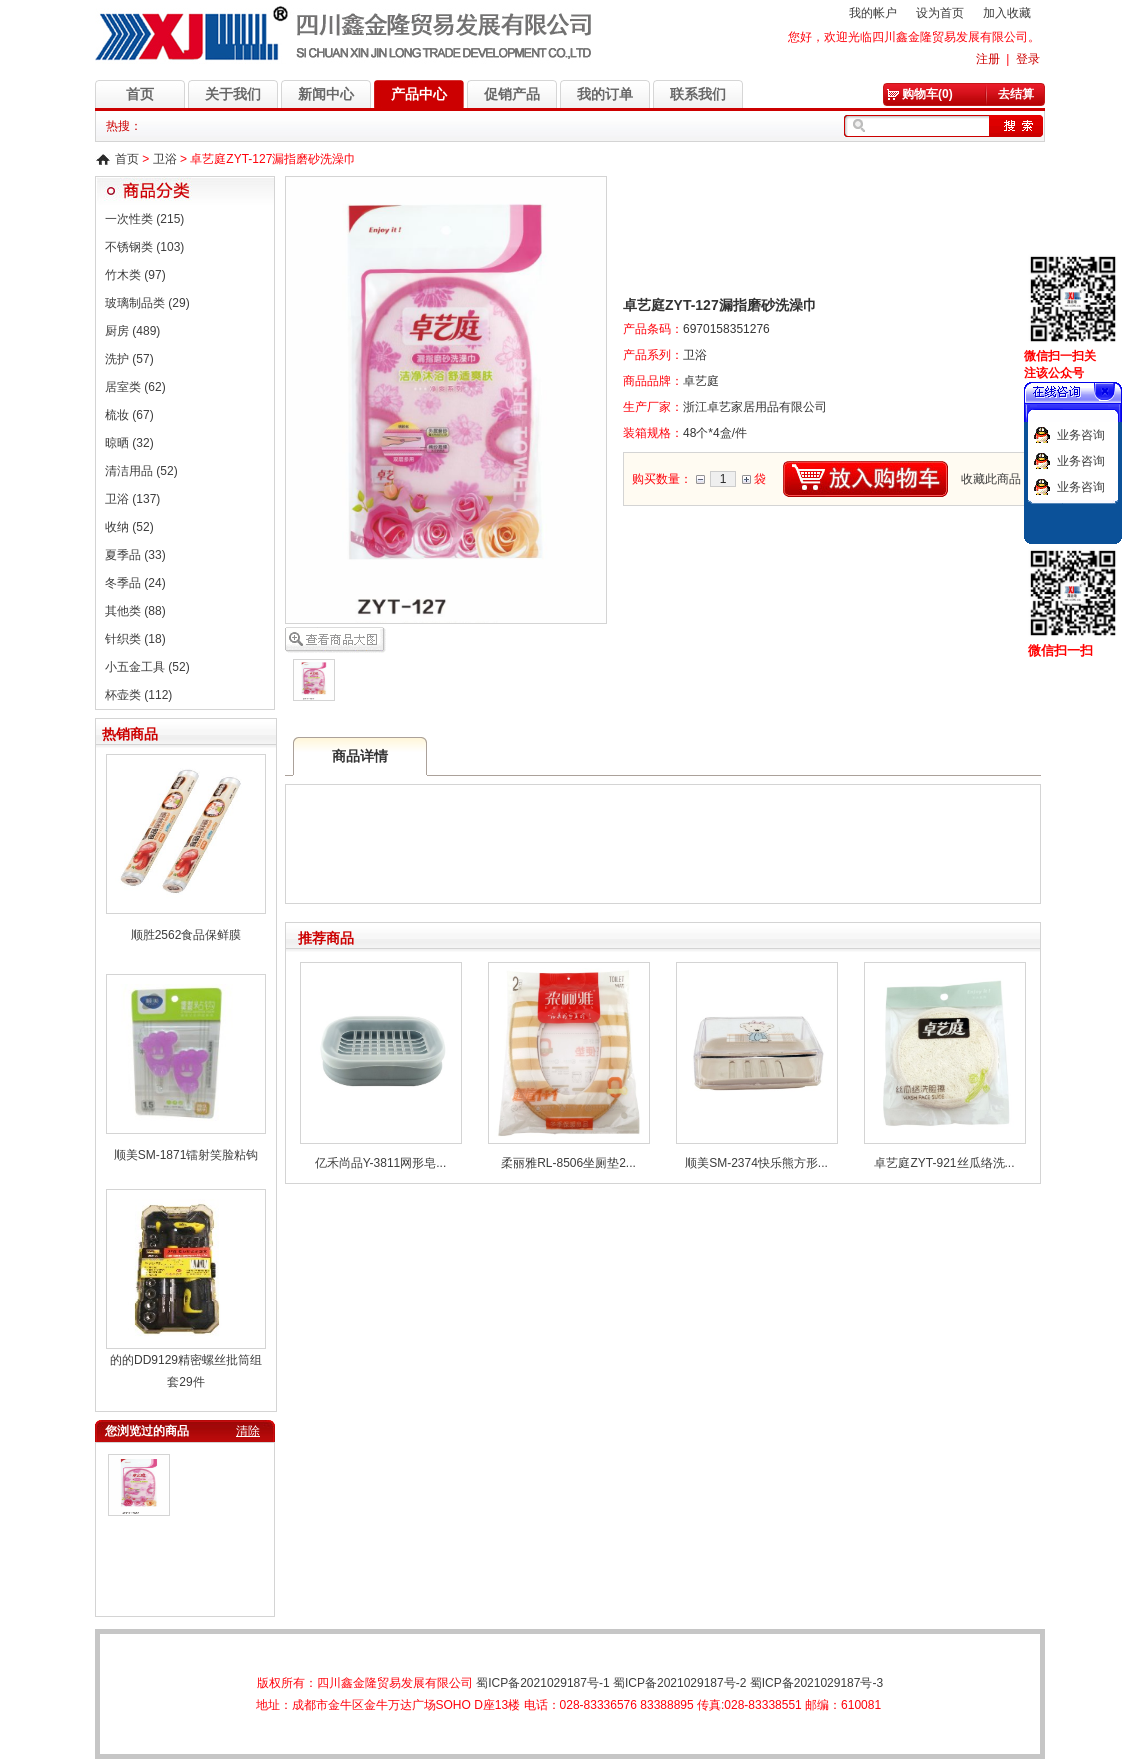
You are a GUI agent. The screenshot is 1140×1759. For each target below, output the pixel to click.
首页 (140, 94)
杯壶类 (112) (138, 695)
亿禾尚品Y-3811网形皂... (381, 1163)
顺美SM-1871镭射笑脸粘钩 (186, 1155)
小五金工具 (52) (147, 667)
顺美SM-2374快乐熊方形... (756, 1163)
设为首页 (940, 13)
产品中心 (419, 94)
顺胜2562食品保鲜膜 (186, 935)
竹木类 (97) (135, 275)
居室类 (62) (135, 387)
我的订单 (605, 94)
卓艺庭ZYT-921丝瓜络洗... (944, 1163)
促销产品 (512, 94)
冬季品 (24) (135, 583)
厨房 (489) (132, 331)
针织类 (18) (135, 639)
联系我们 (698, 94)
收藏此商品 (991, 479)
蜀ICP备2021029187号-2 (679, 1683)
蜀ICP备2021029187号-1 (542, 1683)
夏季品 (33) (135, 555)
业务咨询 (1081, 435)
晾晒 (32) (129, 443)
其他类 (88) (135, 611)
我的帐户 (873, 13)
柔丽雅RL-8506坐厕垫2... (568, 1163)
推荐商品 (326, 938)
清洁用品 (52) (141, 471)
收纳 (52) (129, 527)
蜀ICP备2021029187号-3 (816, 1683)
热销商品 (130, 734)
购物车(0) (927, 94)
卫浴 (165, 159)
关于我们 (233, 94)
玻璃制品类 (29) (147, 303)
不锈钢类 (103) (144, 247)
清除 (248, 1431)
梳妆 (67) (129, 415)
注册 (988, 59)
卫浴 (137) (132, 499)
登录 (1028, 59)
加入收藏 (1007, 13)
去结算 (1016, 94)
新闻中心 (326, 94)
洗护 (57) (129, 359)
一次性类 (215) (144, 219)
